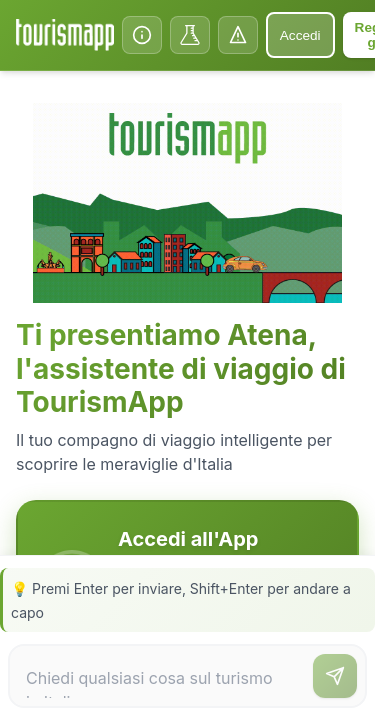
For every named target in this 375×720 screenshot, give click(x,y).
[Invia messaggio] (335, 676)
